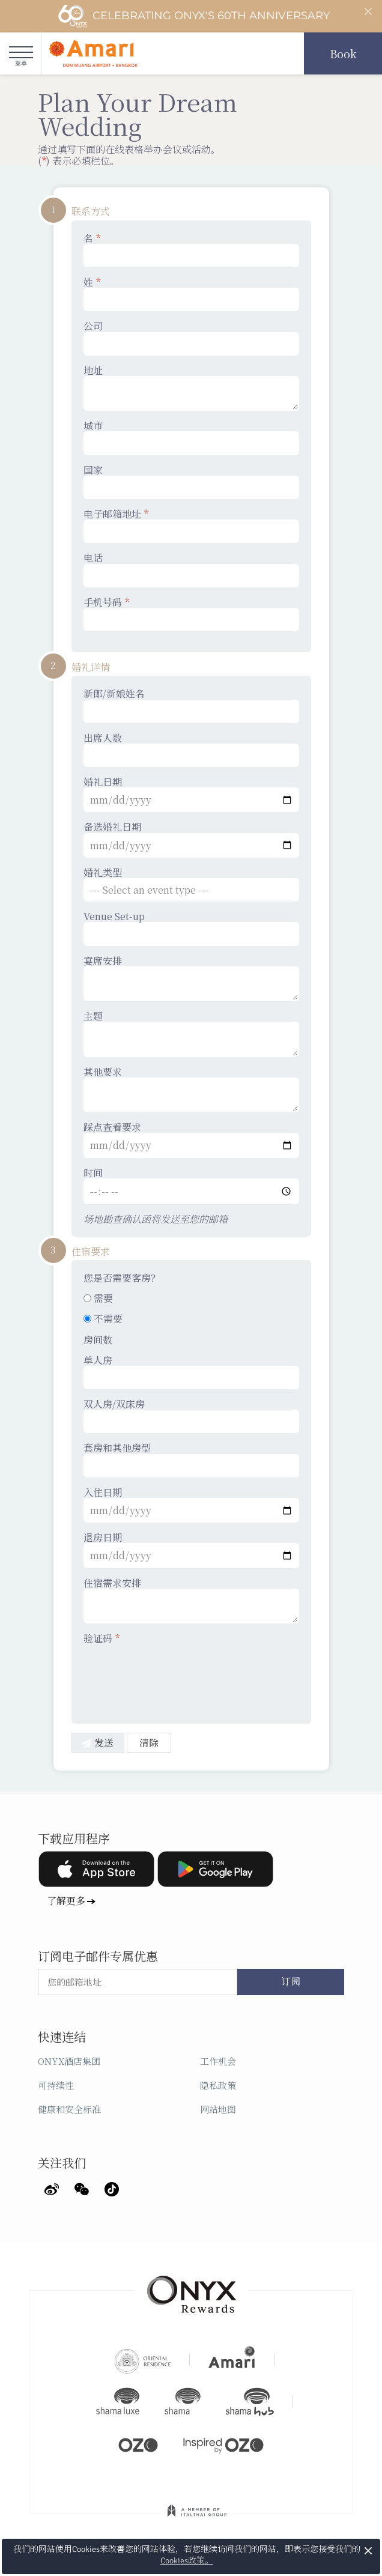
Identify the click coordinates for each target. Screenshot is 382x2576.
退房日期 (191, 1550)
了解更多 (66, 1901)
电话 (191, 569)
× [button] (368, 2550)
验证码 (101, 1638)
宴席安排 (191, 978)
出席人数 (191, 749)
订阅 (290, 1982)
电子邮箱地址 (191, 525)
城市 (191, 437)
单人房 (191, 1371)
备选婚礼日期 (191, 839)
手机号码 (191, 613)
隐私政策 (218, 2085)
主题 (191, 1033)
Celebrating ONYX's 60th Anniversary (194, 16)
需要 (98, 1298)
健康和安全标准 (69, 2109)
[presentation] (174, 1676)
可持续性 (56, 2085)
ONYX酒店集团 (69, 2061)
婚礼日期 (191, 794)
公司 (191, 337)
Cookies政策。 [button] (186, 2561)
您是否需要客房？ (121, 1277)
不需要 (103, 1318)
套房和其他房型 (191, 1459)
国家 (191, 481)
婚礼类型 (191, 884)
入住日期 (191, 1505)
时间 (191, 1185)
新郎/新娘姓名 (191, 705)
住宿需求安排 (191, 1600)
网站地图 (218, 2109)
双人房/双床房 (191, 1415)
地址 (191, 388)
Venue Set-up (191, 928)
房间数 (97, 1339)
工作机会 (218, 2061)
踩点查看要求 (191, 1139)
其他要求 (191, 1089)
